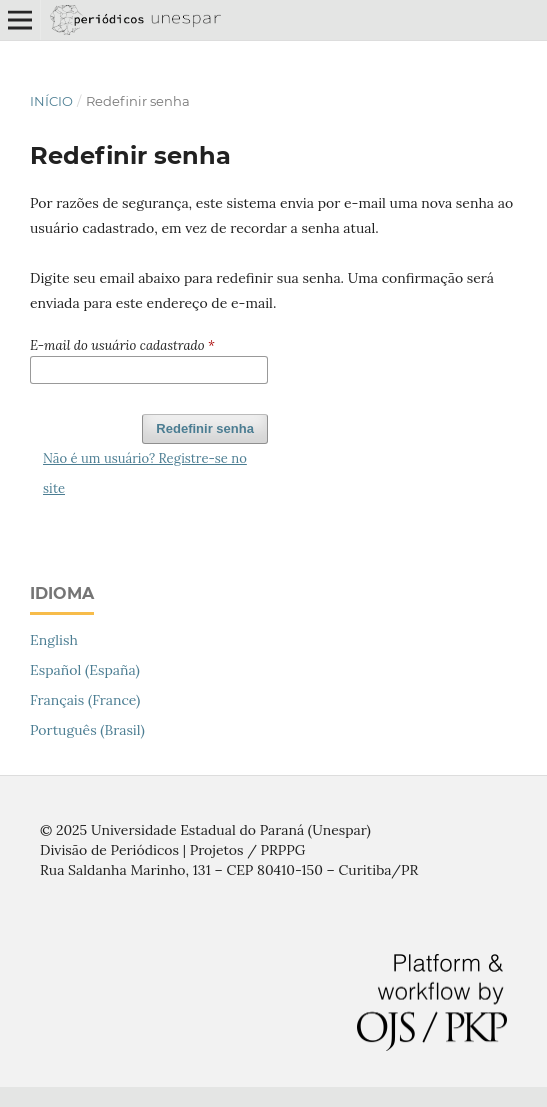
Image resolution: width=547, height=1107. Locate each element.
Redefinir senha (205, 428)
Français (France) (85, 700)
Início (51, 101)
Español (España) (85, 670)
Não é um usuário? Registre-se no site (145, 473)
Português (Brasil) (87, 730)
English (54, 640)
